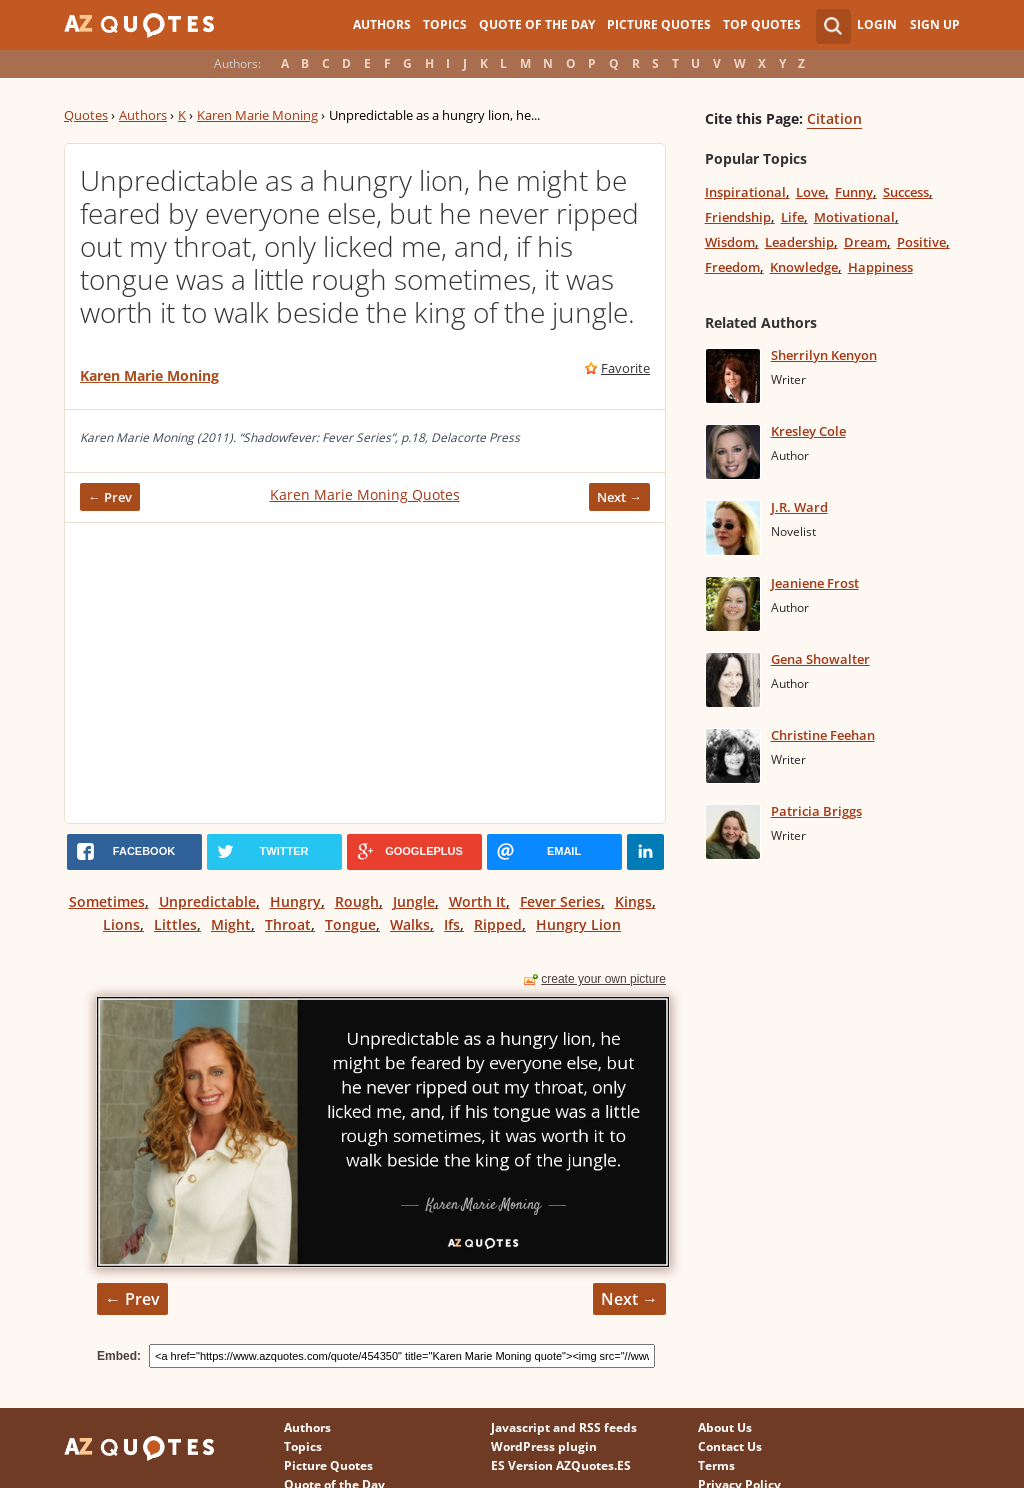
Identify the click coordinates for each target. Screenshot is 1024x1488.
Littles (175, 924)
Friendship (738, 217)
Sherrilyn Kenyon (824, 355)
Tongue (350, 924)
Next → (619, 497)
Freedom (732, 267)
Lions (121, 924)
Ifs (452, 924)
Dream (865, 242)
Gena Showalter (820, 659)
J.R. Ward (799, 507)
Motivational (854, 217)
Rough (357, 901)
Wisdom (730, 242)
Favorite (625, 368)
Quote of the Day (537, 24)
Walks (410, 924)
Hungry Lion (578, 924)
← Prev (110, 497)
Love (810, 192)
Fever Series (560, 901)
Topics (445, 24)
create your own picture (603, 979)
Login (877, 24)
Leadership (799, 242)
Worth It (477, 901)
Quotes (86, 115)
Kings (633, 901)
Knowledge (804, 267)
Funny (854, 192)
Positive (921, 242)
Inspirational (745, 192)
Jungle (414, 901)
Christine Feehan (823, 735)
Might (231, 924)
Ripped (498, 924)
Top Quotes (762, 24)
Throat (288, 924)
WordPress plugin (544, 1446)
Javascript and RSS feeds (564, 1427)
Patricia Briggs (816, 811)
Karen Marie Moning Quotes (365, 494)
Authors (382, 24)
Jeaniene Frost (815, 583)
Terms (716, 1465)
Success (906, 192)
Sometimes (107, 901)
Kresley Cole (808, 431)
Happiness (880, 267)
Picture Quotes (659, 24)
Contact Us (730, 1446)
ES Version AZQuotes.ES (561, 1465)
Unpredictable (207, 901)
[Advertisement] (365, 673)
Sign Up (935, 24)
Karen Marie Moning (257, 115)
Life (792, 217)
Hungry (295, 901)
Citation (834, 118)
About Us (725, 1427)
